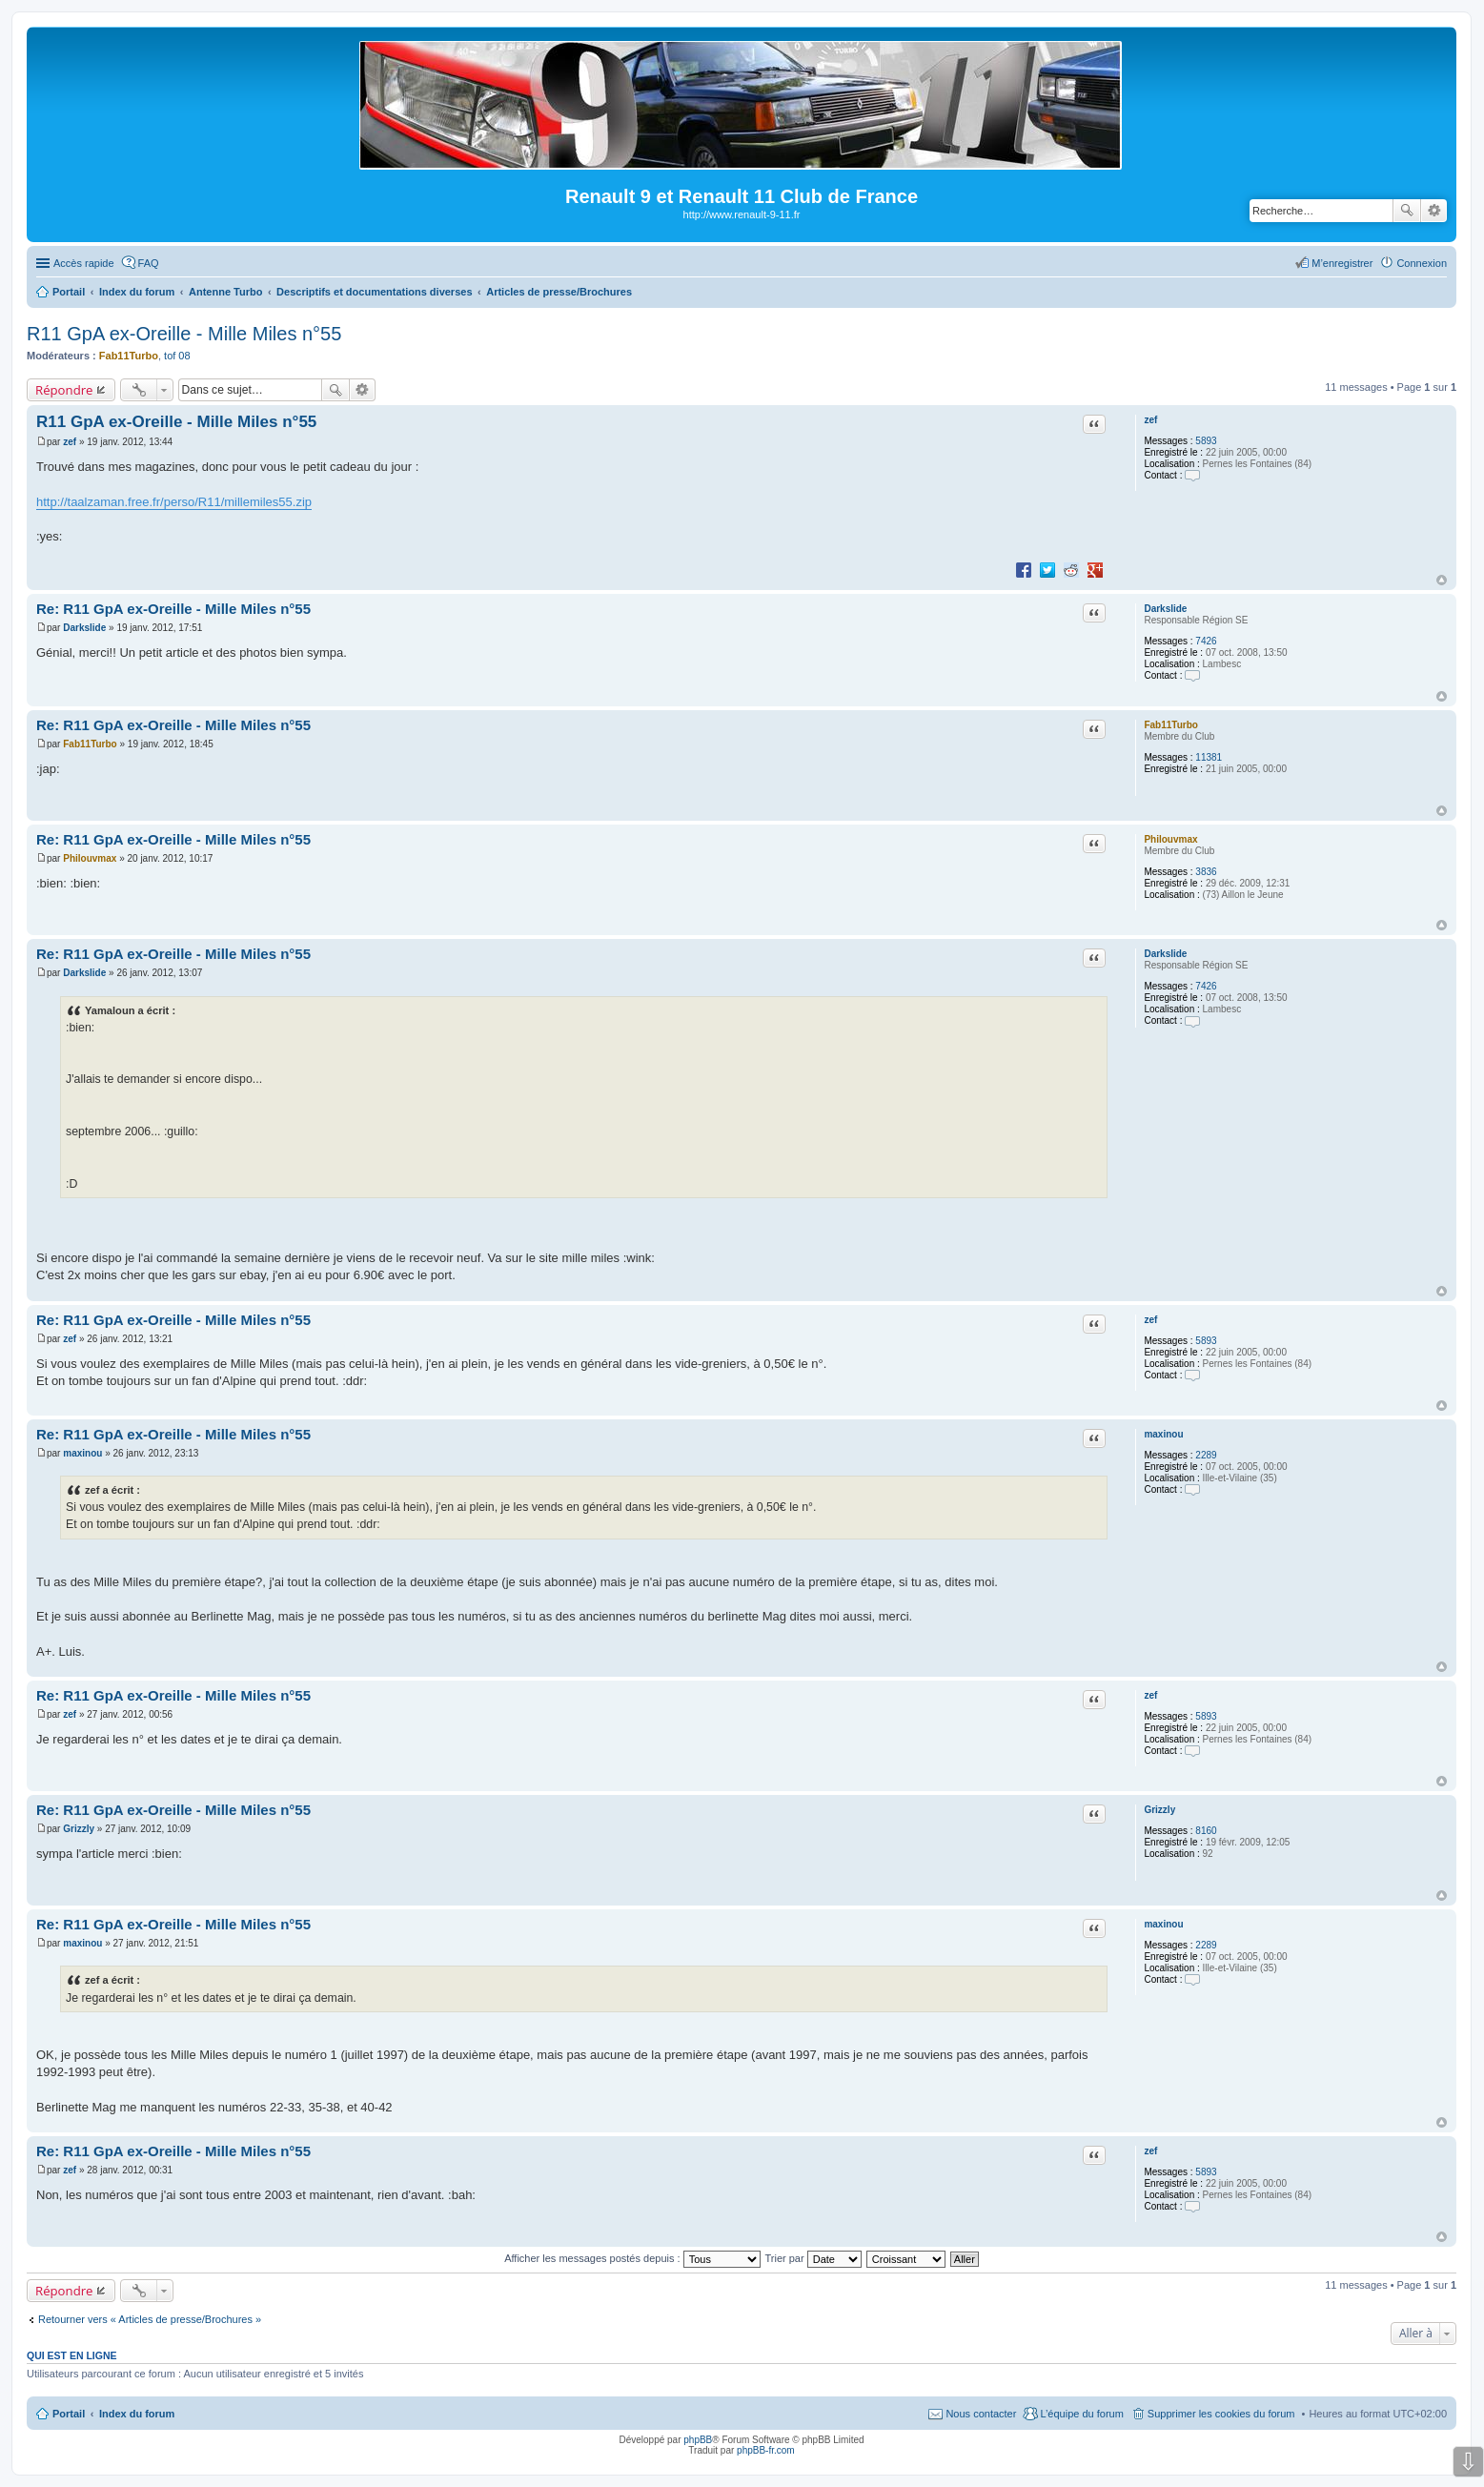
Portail (68, 291)
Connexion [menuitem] (1421, 263)
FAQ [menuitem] (148, 263)
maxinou (1163, 1434)
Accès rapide (83, 263)
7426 (1205, 641)
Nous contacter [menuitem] (980, 2413)
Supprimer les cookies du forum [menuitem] (1221, 2413)
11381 (1208, 757)
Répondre (64, 389)
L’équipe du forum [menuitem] (1081, 2413)
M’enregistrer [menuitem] (1341, 263)
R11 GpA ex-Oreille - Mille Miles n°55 (184, 333)
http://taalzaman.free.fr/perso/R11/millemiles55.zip (174, 502)
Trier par (813, 2258)
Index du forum (136, 2413)
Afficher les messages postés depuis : (632, 2258)
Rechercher (1407, 210)
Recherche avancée (1434, 210)
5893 (1205, 441)
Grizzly (1159, 1809)
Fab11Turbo (128, 355)
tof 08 (177, 355)
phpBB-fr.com (766, 2450)
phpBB (697, 2440)
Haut (1441, 580)
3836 (1205, 871)
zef (1150, 420)
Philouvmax (1170, 839)
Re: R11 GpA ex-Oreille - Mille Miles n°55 (173, 609)
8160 (1205, 1830)
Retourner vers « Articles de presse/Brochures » (149, 2319)
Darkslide (1165, 608)
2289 (1205, 1455)
